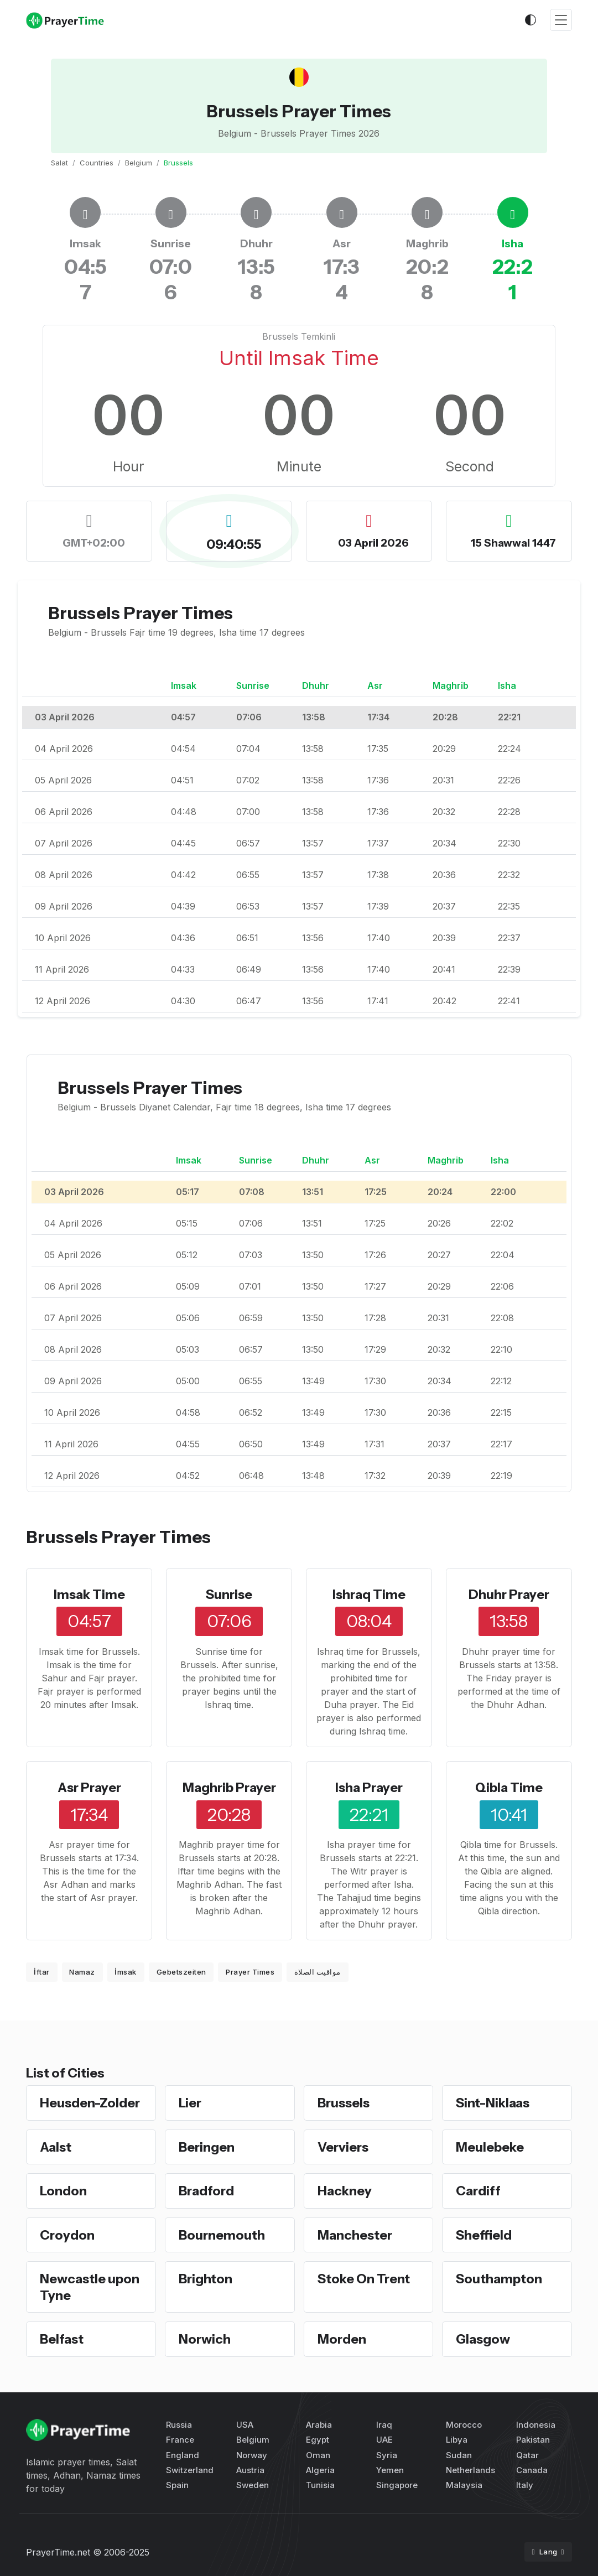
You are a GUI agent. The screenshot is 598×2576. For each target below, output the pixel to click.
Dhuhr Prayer (508, 1594)
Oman (318, 2455)
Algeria (320, 2470)
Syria (386, 2455)
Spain (177, 2485)
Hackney (345, 2191)
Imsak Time (89, 1594)
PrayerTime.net (58, 2552)
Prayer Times (250, 1971)
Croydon (67, 2235)
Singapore (397, 2485)
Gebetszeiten (181, 1971)
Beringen (207, 2147)
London (63, 2191)
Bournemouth (222, 2235)
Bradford (207, 2191)
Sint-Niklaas (493, 2103)
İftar (42, 1971)
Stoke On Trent (364, 2279)
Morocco (464, 2424)
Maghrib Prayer (229, 1787)
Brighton (205, 2279)
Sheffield (484, 2235)
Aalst (56, 2147)
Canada (532, 2470)
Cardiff (478, 2191)
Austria (250, 2470)
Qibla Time (508, 1787)
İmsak (126, 1971)
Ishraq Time (369, 1594)
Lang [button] (545, 2551)
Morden (342, 2339)
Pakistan (533, 2439)
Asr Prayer (89, 1787)
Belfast (62, 2339)
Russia (179, 2424)
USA (244, 2424)
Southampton (499, 2279)
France (180, 2439)
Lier (190, 2103)
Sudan (459, 2455)
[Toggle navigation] (561, 20)
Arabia (319, 2424)
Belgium (138, 162)
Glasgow (484, 2339)
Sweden (252, 2485)
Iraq (384, 2424)
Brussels (344, 2103)
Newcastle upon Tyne (90, 2287)
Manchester (355, 2235)
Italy (524, 2485)
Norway (251, 2455)
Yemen (390, 2470)
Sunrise (229, 1594)
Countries (96, 162)
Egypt (317, 2439)
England (182, 2455)
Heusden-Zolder (90, 2103)
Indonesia (535, 2424)
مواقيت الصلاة (317, 1971)
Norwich (205, 2339)
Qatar (527, 2455)
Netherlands (470, 2470)
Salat (59, 162)
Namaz (82, 1971)
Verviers (343, 2147)
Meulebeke (490, 2147)
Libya (456, 2439)
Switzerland (190, 2470)
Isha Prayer (368, 1787)
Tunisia (320, 2485)
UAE (384, 2439)
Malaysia (464, 2485)
